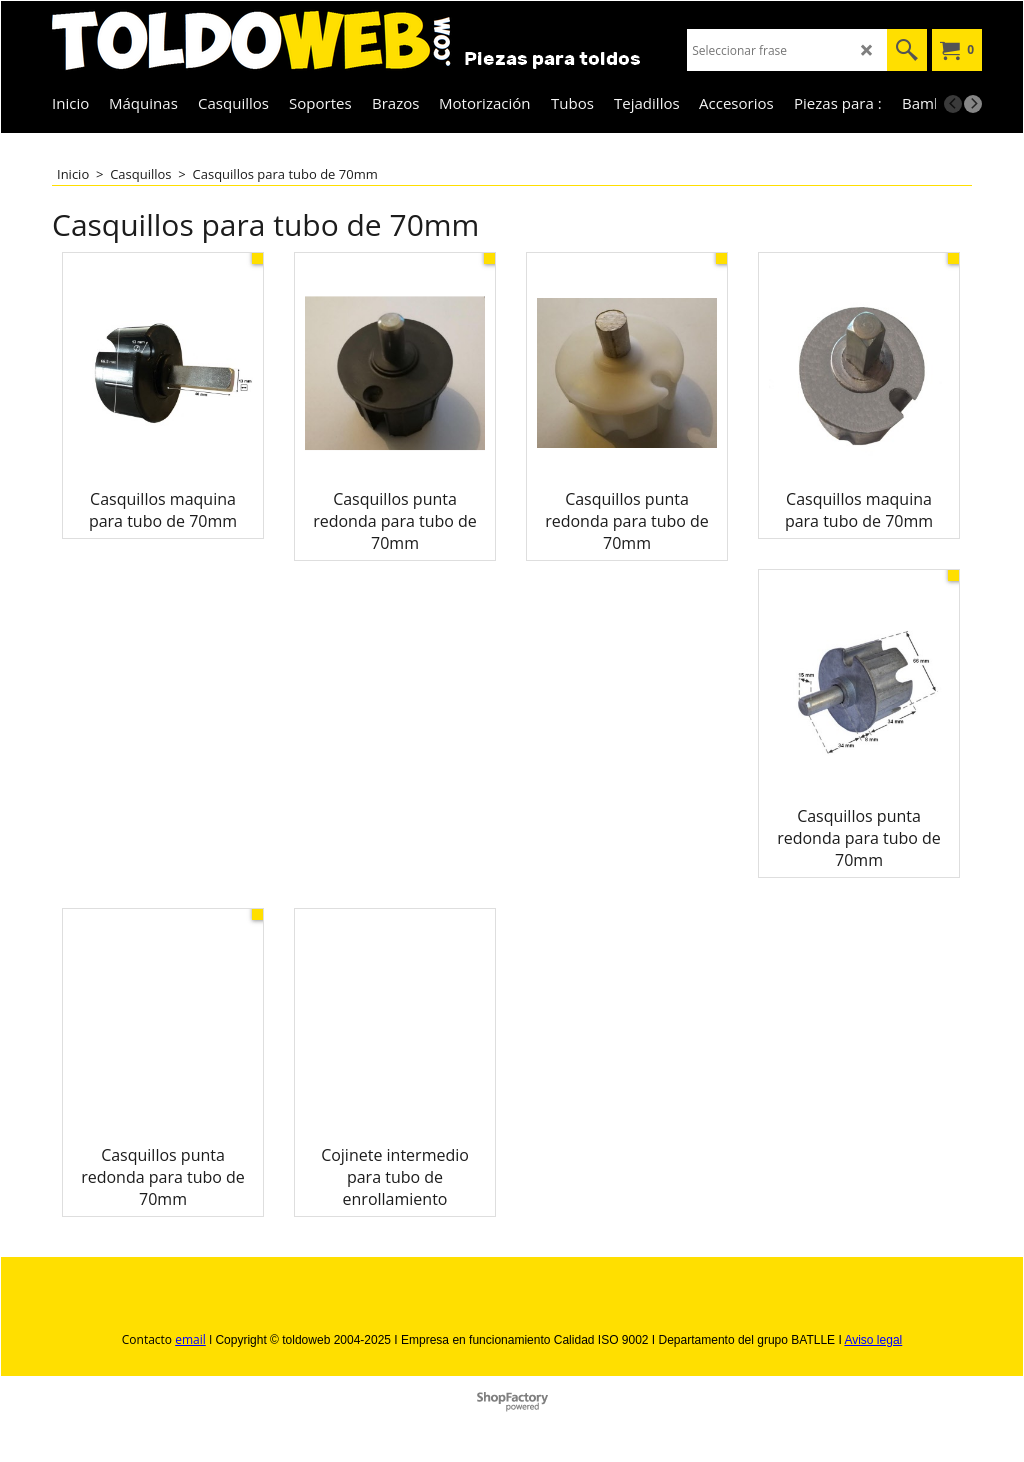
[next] (973, 104)
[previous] (953, 104)
